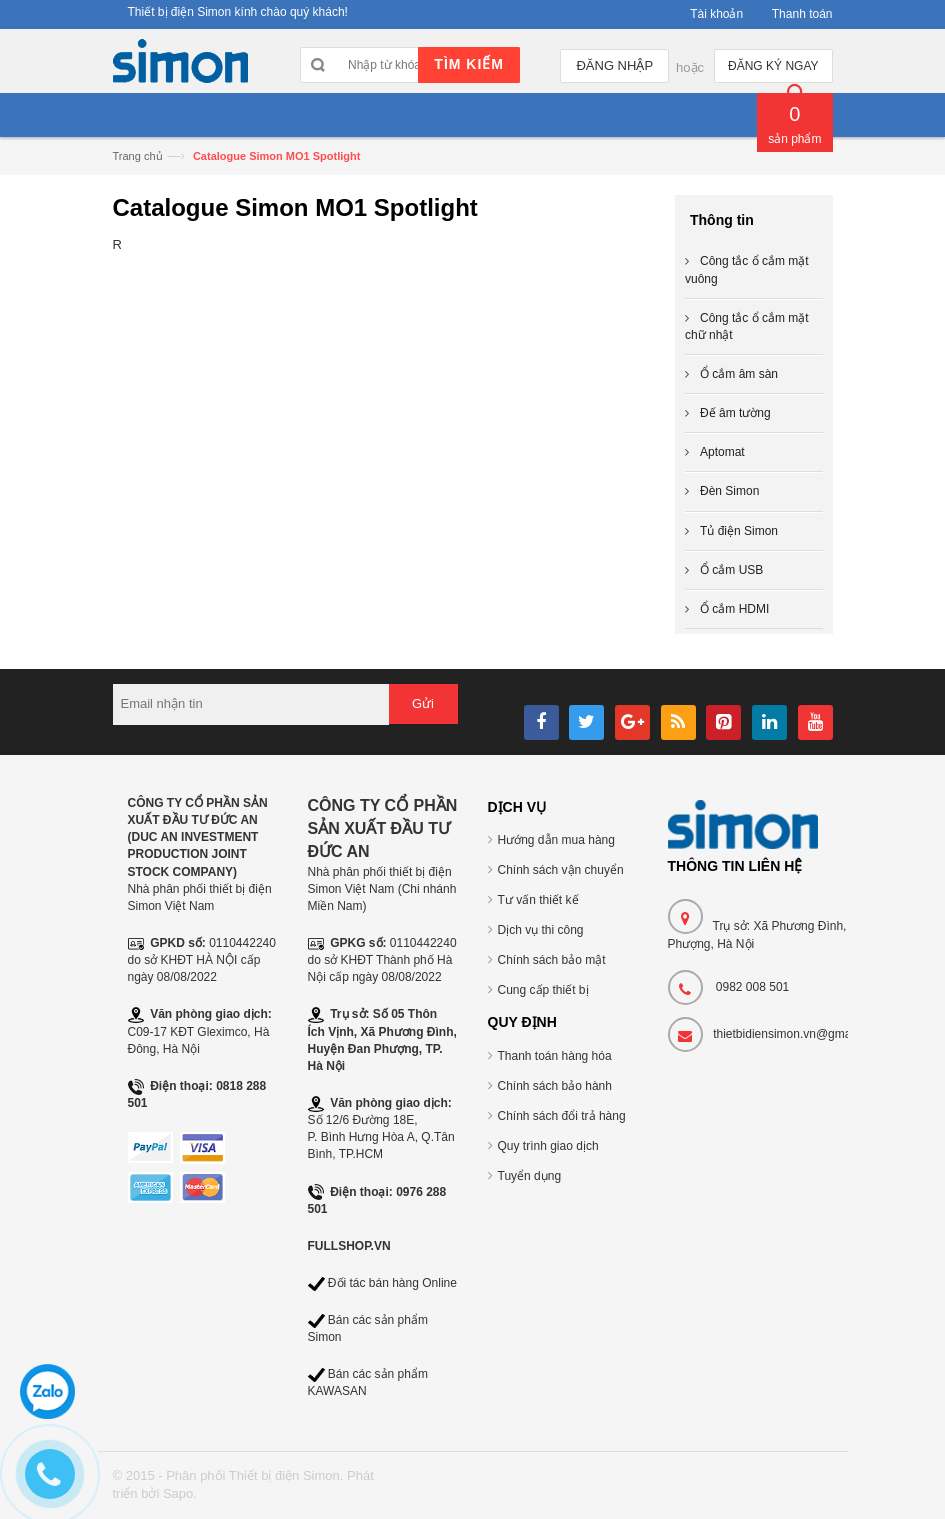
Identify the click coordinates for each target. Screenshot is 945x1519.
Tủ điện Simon (739, 531)
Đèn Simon (729, 491)
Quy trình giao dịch (548, 1146)
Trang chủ (138, 156)
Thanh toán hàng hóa (555, 1056)
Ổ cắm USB (731, 570)
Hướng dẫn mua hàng (556, 840)
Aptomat (722, 452)
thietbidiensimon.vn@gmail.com (798, 1034)
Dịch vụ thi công (541, 930)
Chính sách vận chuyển (561, 870)
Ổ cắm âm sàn (739, 374)
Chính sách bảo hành (555, 1086)
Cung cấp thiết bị (543, 990)
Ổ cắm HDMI (734, 609)
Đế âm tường (735, 413)
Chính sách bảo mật (552, 960)
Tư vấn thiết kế (538, 900)
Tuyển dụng (530, 1176)
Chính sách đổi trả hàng (562, 1116)
